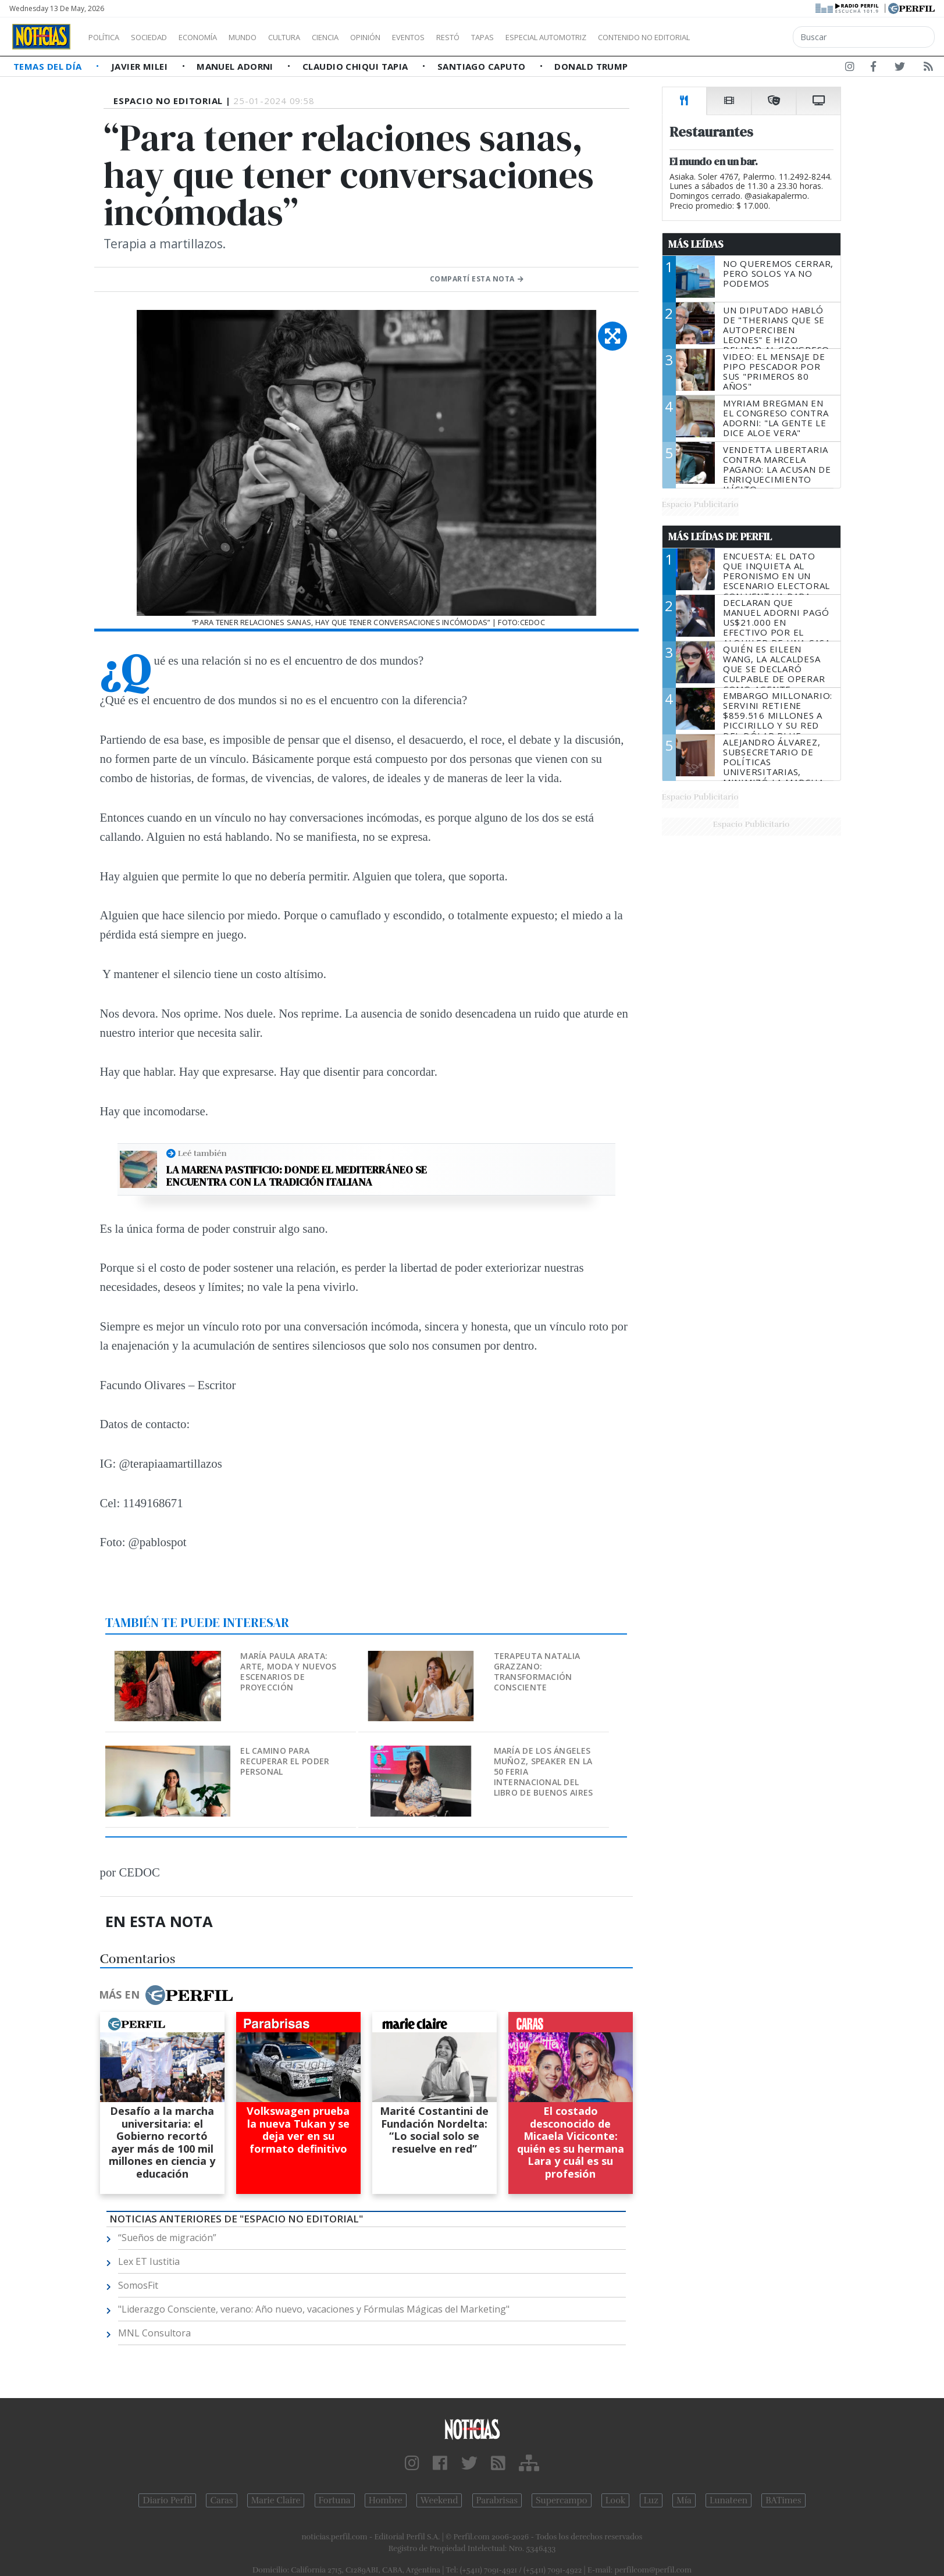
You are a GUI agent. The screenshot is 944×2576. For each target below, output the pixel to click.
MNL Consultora (154, 2333)
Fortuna (335, 2500)
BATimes (783, 2500)
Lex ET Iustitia (149, 2261)
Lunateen (728, 2500)
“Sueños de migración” (167, 2237)
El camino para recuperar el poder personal (284, 1761)
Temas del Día (48, 66)
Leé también (202, 1153)
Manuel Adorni (236, 66)
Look (615, 2500)
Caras (221, 2500)
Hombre (385, 2500)
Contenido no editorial (743, 37)
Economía (217, 37)
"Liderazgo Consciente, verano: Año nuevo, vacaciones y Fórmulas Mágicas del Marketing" (314, 2309)
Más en (166, 1995)
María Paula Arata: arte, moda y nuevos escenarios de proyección (288, 1671)
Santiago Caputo (482, 66)
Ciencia (365, 37)
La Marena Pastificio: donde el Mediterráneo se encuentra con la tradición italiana (296, 1176)
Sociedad (161, 37)
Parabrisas (497, 2500)
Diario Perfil (167, 2500)
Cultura (317, 37)
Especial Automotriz (623, 37)
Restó (509, 37)
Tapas (548, 37)
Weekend (439, 2500)
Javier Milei (140, 66)
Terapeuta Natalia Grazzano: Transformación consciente (537, 1671)
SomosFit (138, 2285)
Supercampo (561, 2500)
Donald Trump (591, 66)
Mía (684, 2500)
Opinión (413, 37)
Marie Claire (276, 2500)
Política (108, 37)
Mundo (269, 37)
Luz (651, 2500)
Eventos (463, 37)
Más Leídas (696, 244)
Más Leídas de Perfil (720, 537)
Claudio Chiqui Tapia (356, 66)
